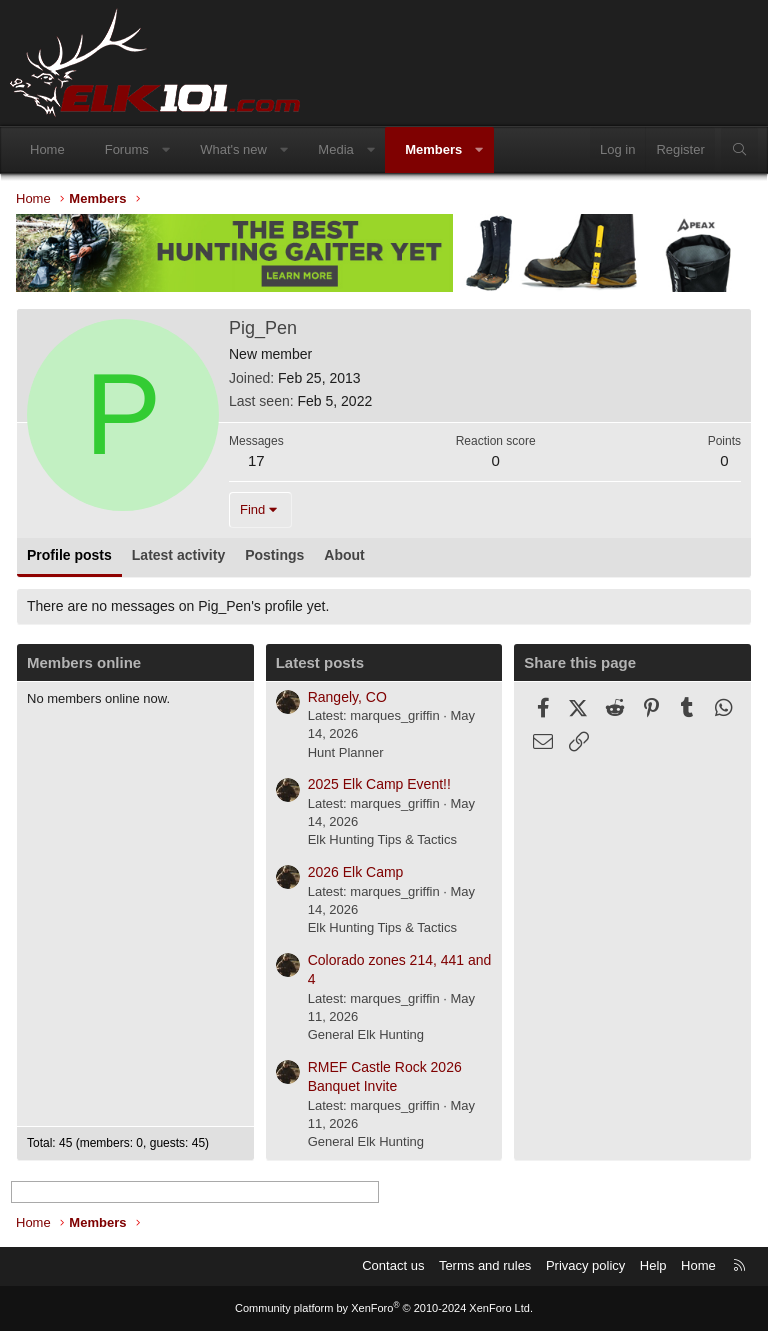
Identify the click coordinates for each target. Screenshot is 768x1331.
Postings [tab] (274, 555)
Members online (84, 662)
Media (335, 149)
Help (653, 1265)
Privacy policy (585, 1265)
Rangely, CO (347, 697)
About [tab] (344, 555)
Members (433, 149)
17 (256, 460)
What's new (233, 149)
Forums (127, 149)
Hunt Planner (346, 752)
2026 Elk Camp (356, 872)
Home (47, 149)
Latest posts (320, 662)
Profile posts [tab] (69, 555)
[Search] (739, 150)
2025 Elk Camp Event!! (379, 784)
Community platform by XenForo (384, 1308)
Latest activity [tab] (178, 555)
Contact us (393, 1265)
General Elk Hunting (366, 1034)
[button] (165, 150)
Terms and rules (485, 1265)
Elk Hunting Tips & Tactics (382, 839)
